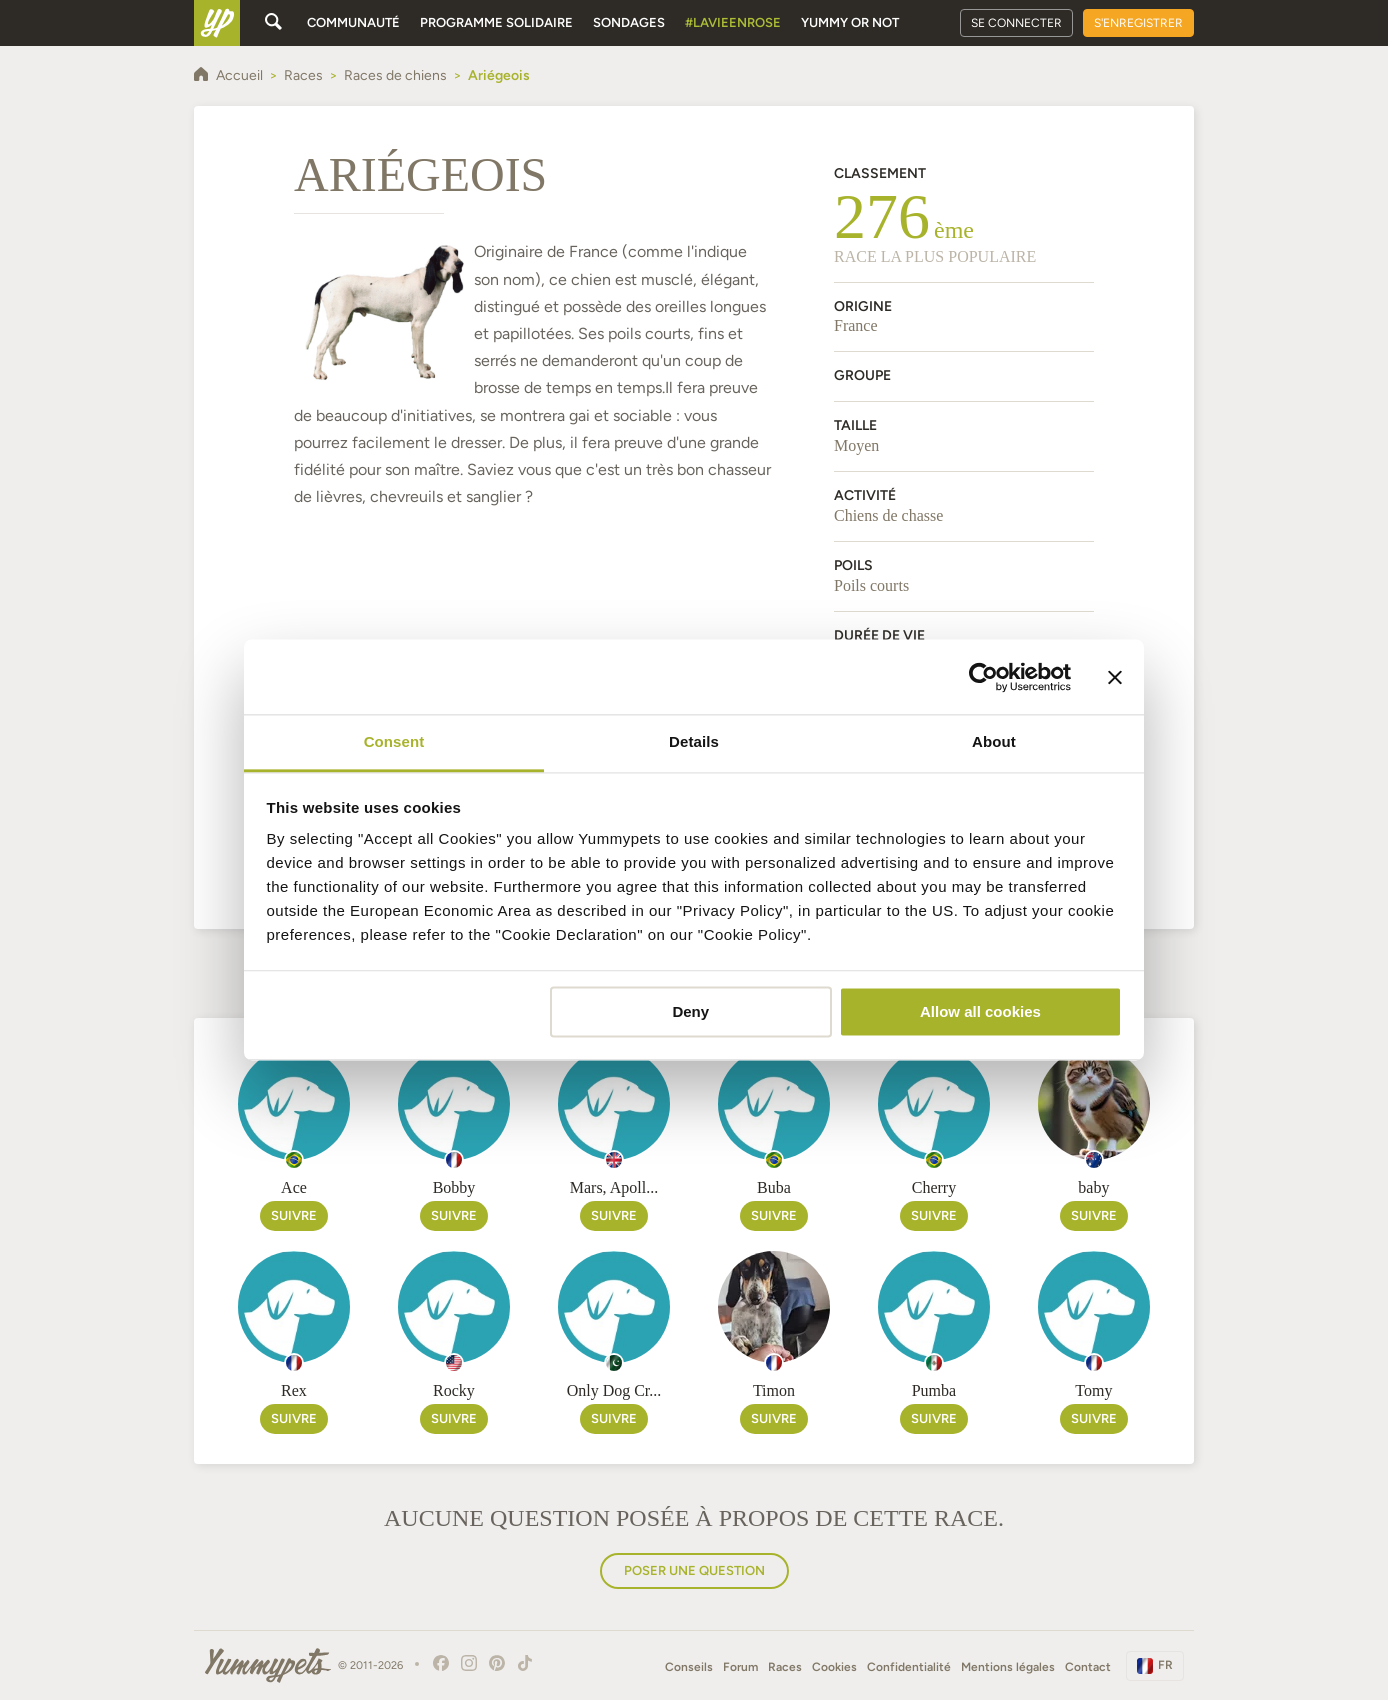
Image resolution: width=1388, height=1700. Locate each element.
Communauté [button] (353, 22)
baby (1093, 1187)
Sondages (629, 22)
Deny (690, 1011)
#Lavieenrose (733, 22)
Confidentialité (909, 1667)
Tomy (1093, 1390)
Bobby (454, 1187)
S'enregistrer (1138, 23)
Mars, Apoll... (614, 1187)
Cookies (834, 1667)
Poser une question (694, 1570)
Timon (774, 1390)
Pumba (934, 1390)
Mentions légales (1008, 1667)
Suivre (294, 1215)
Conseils (689, 1667)
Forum (740, 1667)
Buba (774, 1187)
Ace (294, 1187)
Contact (1088, 1667)
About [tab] (994, 741)
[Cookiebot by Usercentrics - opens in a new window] (983, 677)
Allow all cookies (980, 1011)
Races (785, 1667)
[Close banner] (1115, 677)
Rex (294, 1390)
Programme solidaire (496, 22)
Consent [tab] (394, 741)
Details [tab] (694, 741)
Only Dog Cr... (614, 1390)
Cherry (934, 1187)
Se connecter (1016, 23)
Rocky (454, 1390)
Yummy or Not (850, 22)
